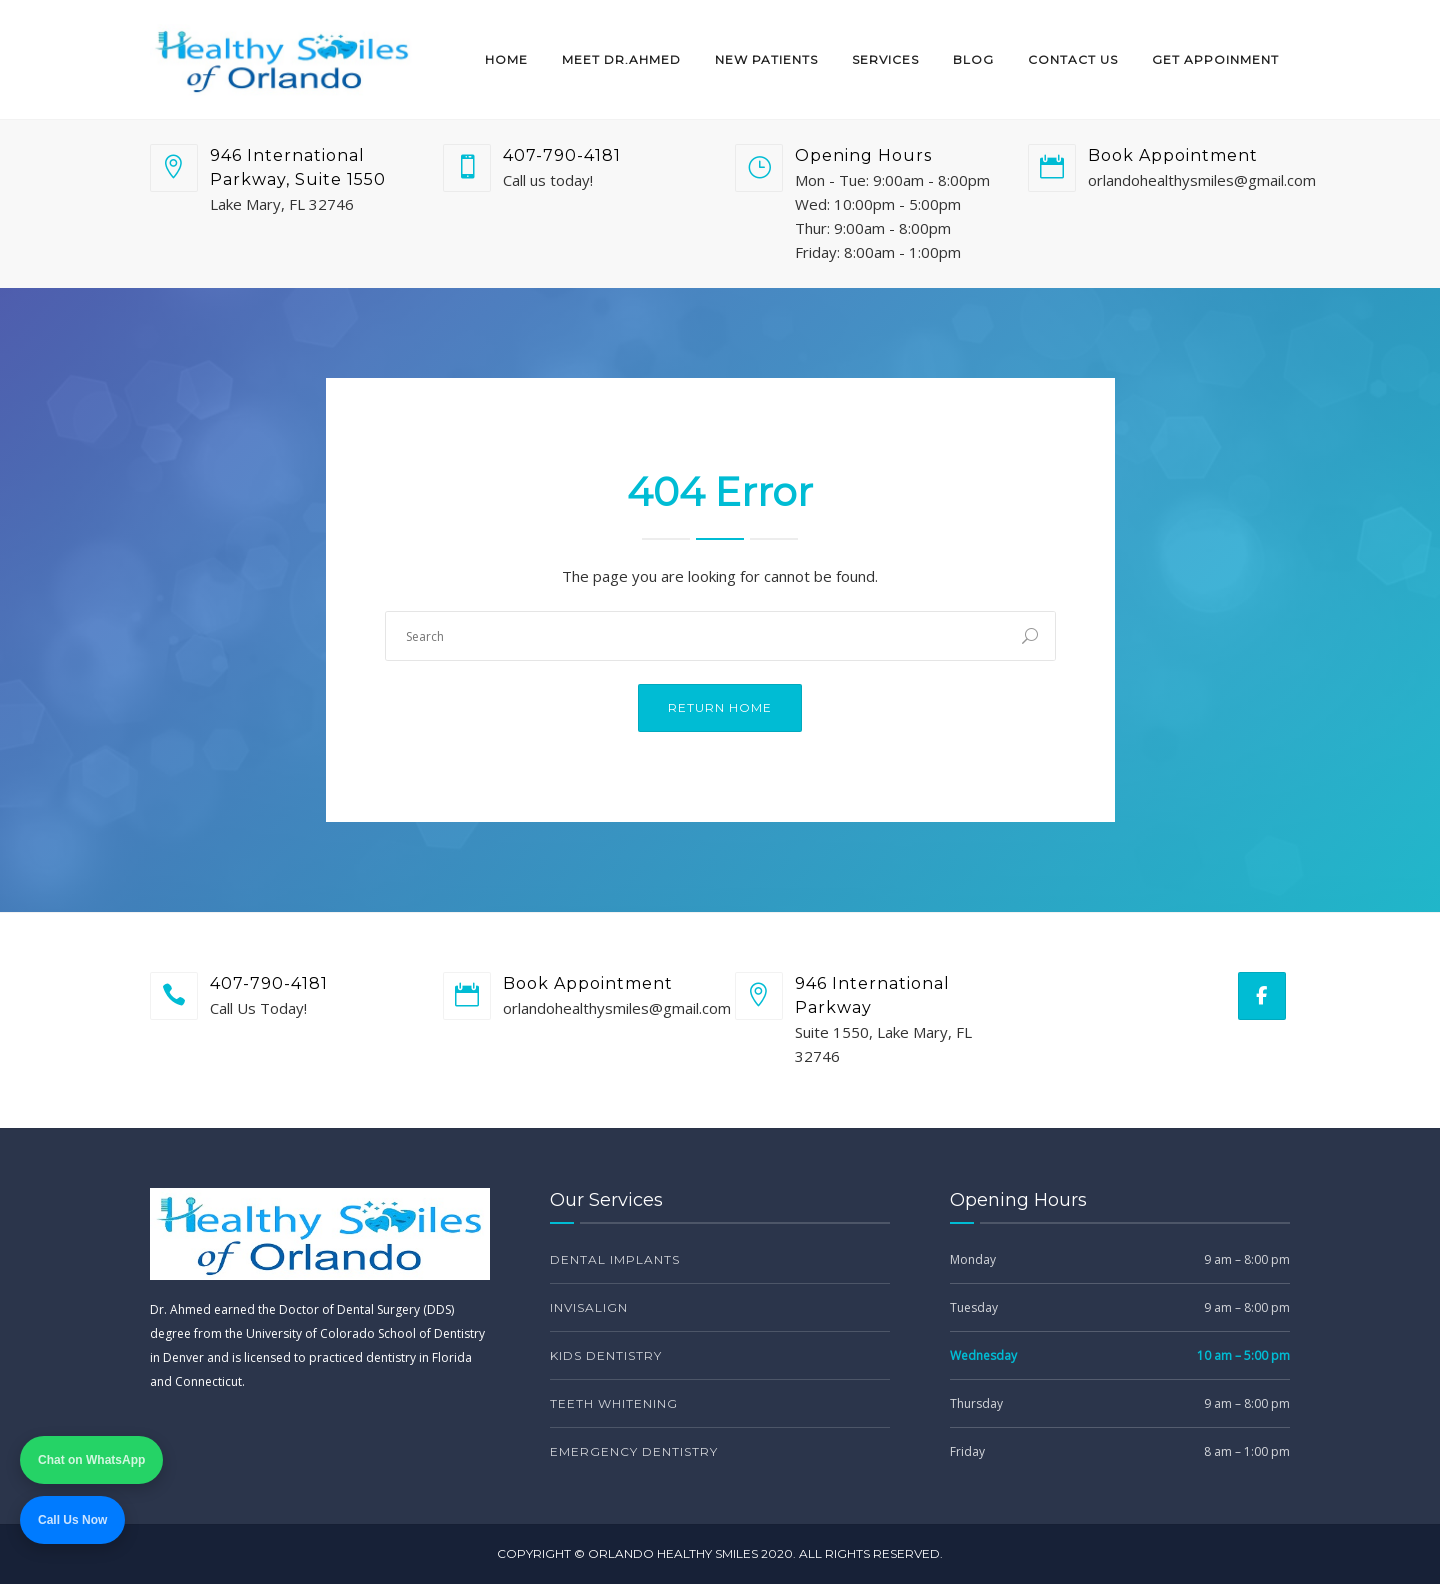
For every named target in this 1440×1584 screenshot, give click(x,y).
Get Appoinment (1215, 59)
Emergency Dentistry (634, 1451)
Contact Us (1073, 59)
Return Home (720, 707)
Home (506, 59)
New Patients (766, 59)
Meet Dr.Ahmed (621, 59)
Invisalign (589, 1307)
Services (885, 59)
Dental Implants (615, 1259)
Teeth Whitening (614, 1403)
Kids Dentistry (606, 1355)
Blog (973, 59)
